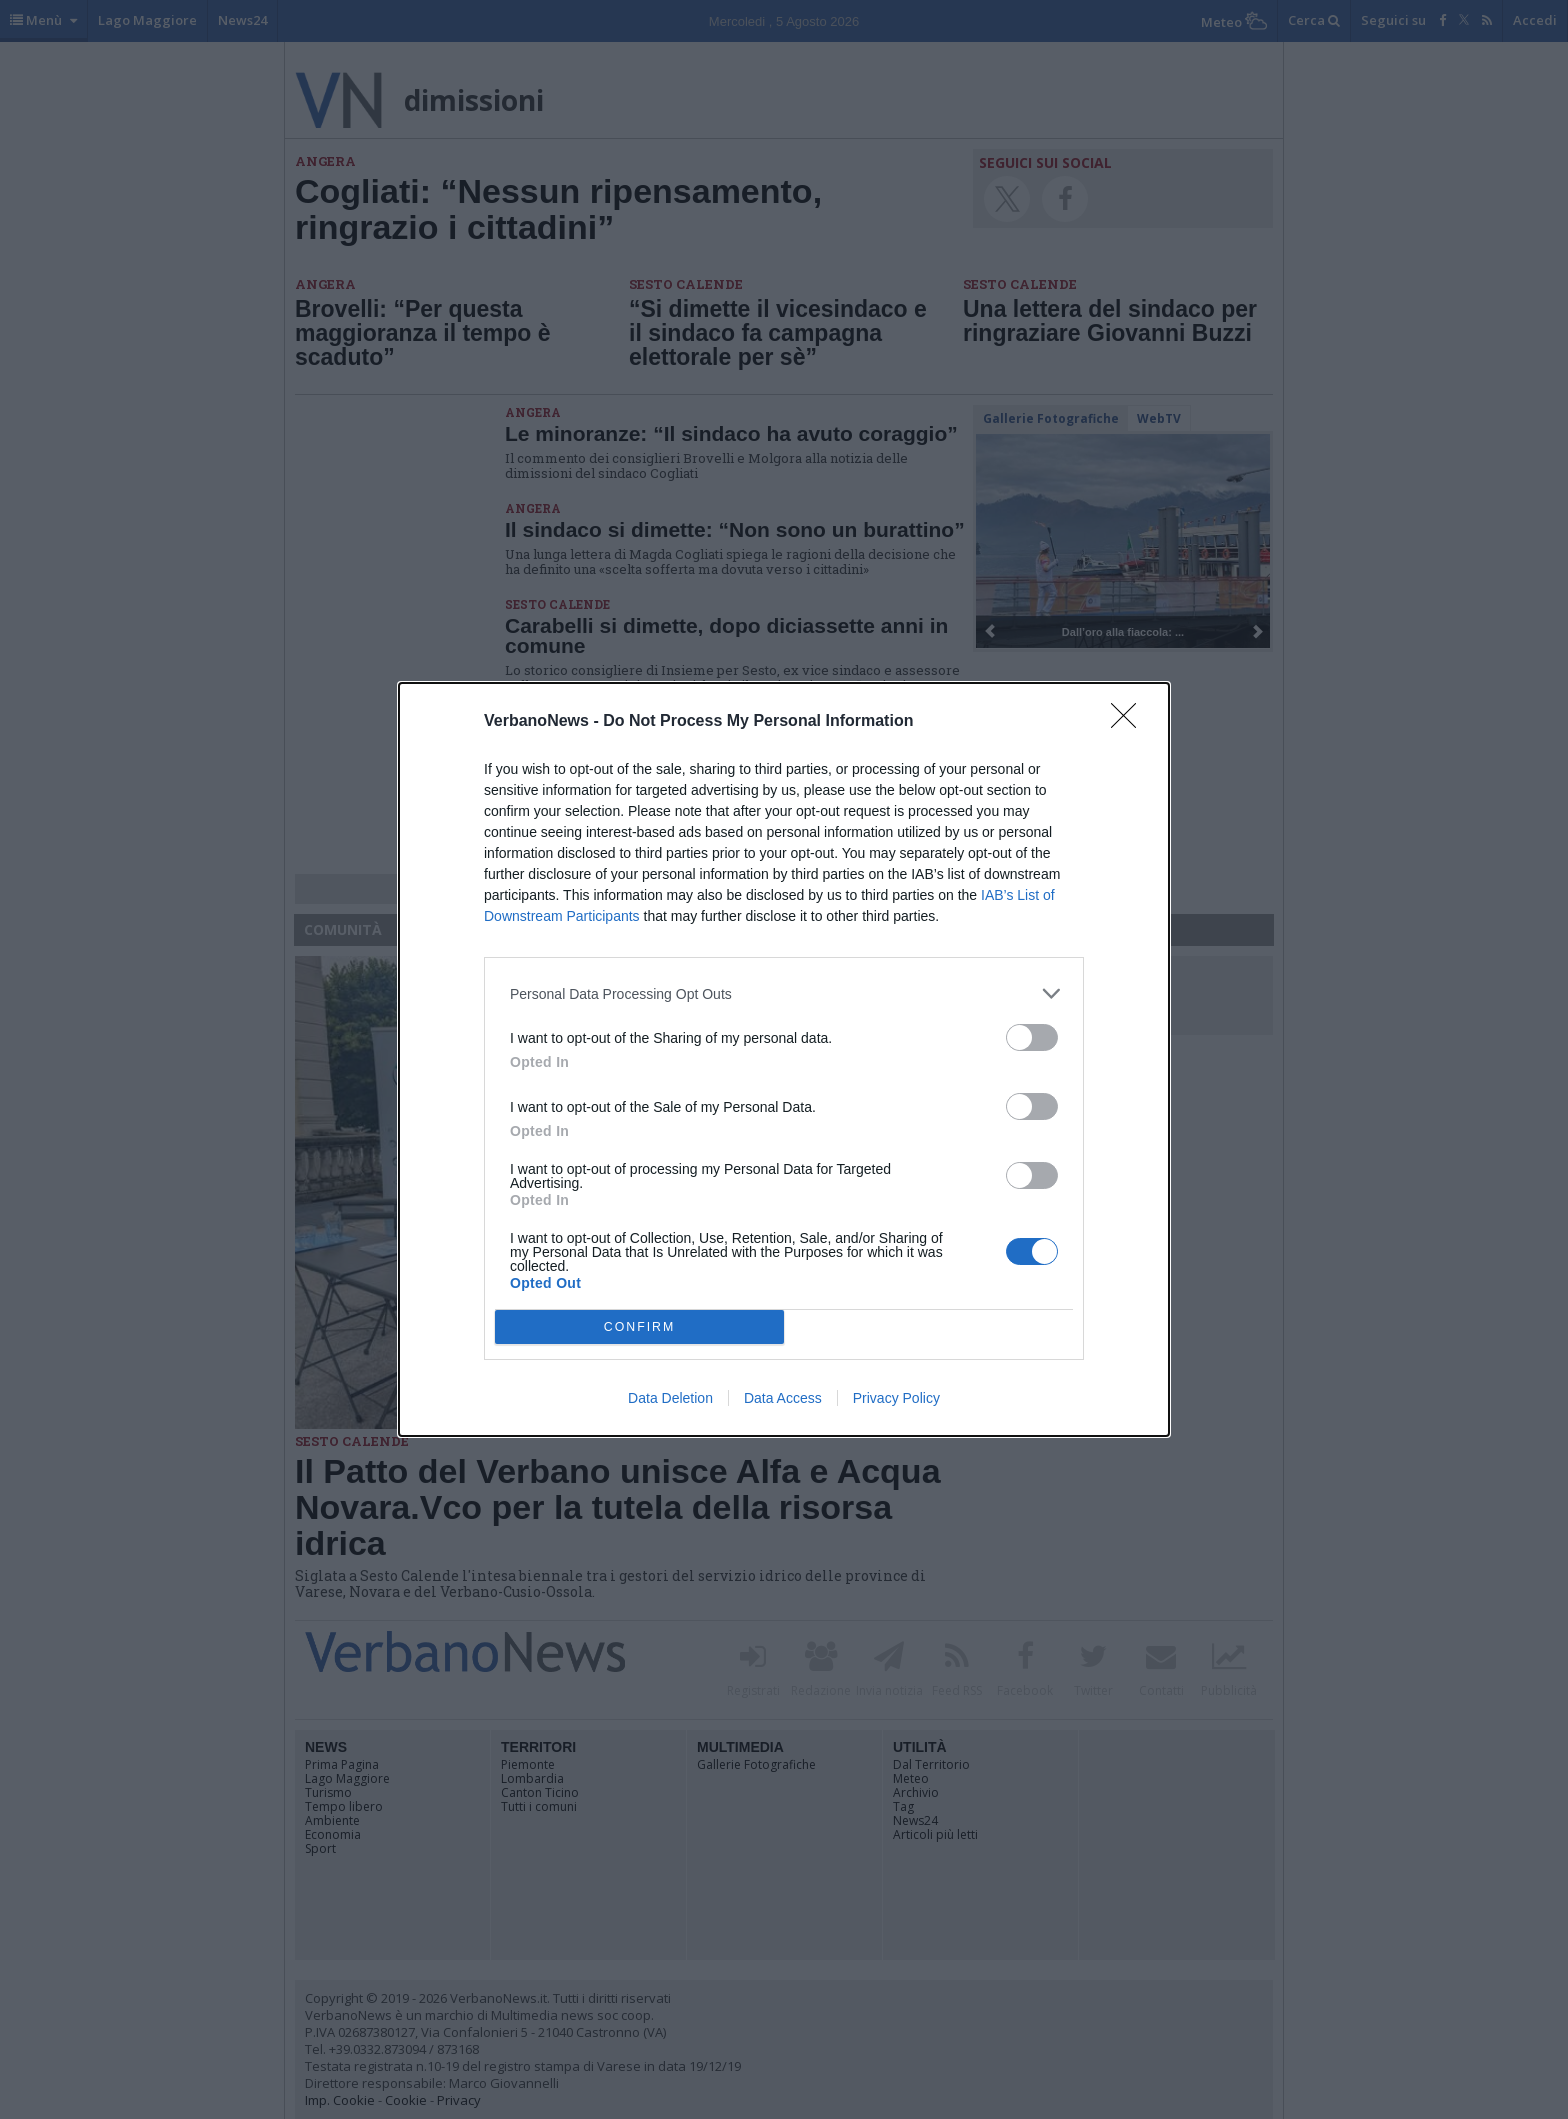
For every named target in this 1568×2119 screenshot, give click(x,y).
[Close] (1130, 722)
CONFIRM (639, 1327)
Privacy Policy (896, 1398)
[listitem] (784, 993)
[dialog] (784, 1059)
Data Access (783, 1398)
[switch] (1032, 1037)
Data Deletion (670, 1398)
